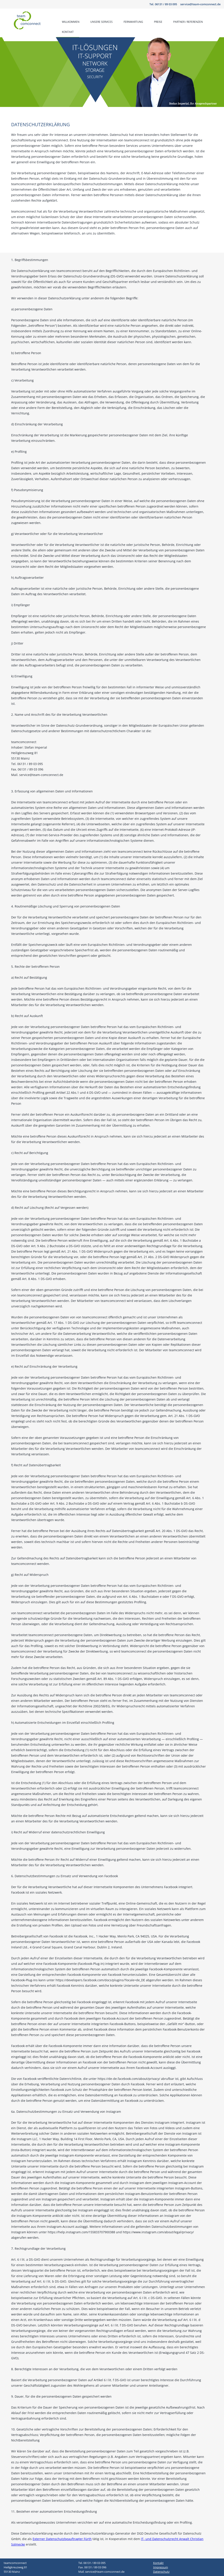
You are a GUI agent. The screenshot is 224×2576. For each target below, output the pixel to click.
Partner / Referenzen (188, 22)
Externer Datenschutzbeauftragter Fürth (62, 2539)
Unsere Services (101, 22)
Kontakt (68, 32)
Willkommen (70, 22)
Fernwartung (133, 22)
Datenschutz (161, 2572)
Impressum (160, 2567)
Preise (158, 22)
